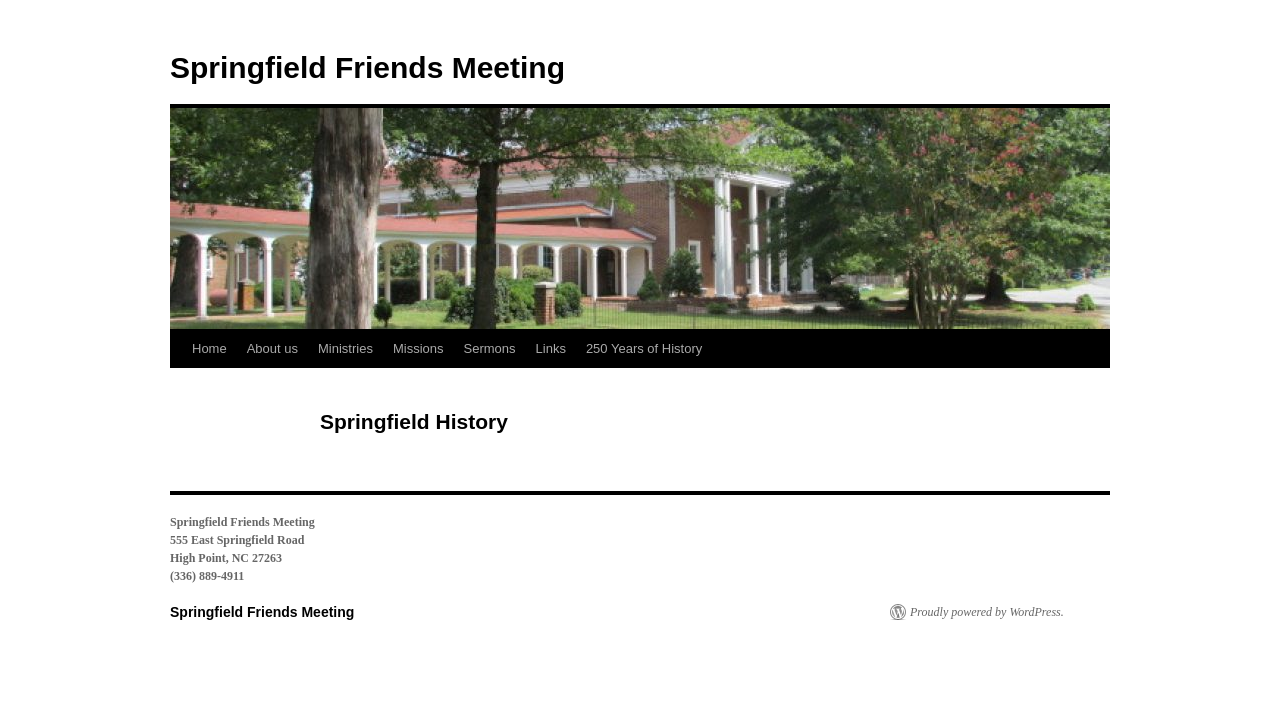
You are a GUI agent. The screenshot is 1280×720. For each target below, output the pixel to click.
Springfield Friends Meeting (367, 67)
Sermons (490, 348)
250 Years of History (644, 348)
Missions (418, 348)
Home (209, 348)
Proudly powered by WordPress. (987, 612)
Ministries (345, 348)
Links (551, 348)
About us (272, 348)
